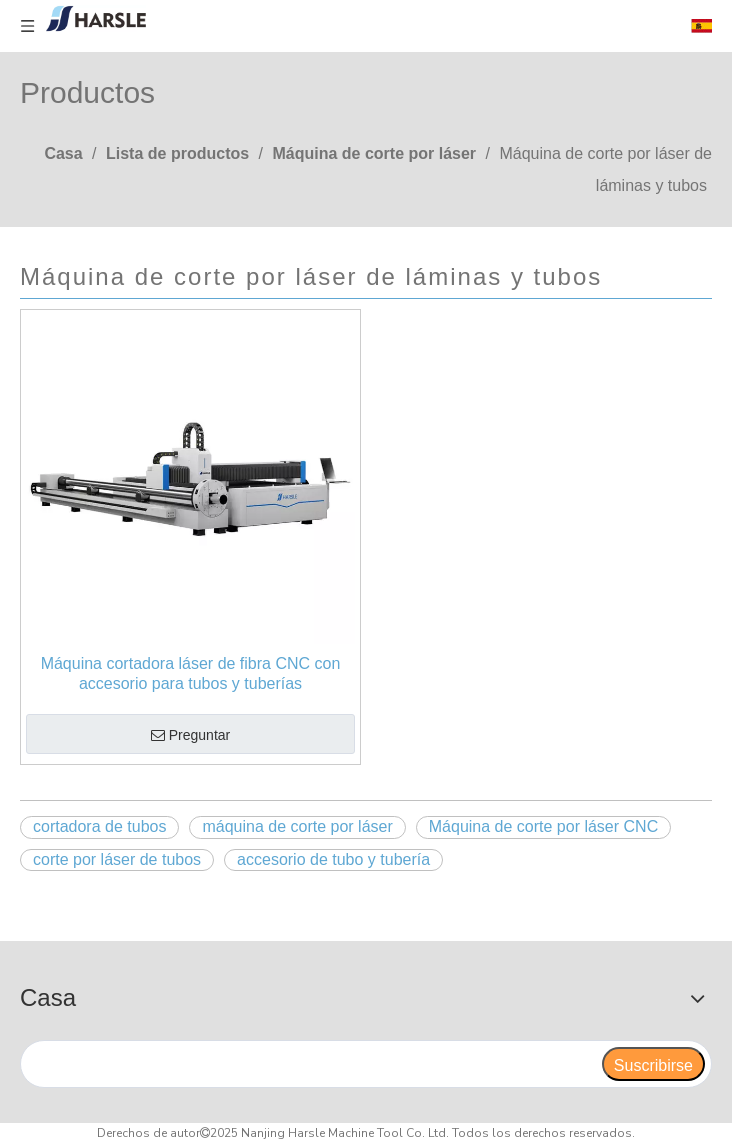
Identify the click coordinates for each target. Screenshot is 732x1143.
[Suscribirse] (653, 1064)
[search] (310, 1064)
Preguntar (190, 736)
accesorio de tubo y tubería (333, 859)
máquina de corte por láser (297, 826)
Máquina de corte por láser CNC (543, 826)
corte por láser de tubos (117, 859)
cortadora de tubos (99, 826)
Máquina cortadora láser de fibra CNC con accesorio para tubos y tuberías (191, 673)
